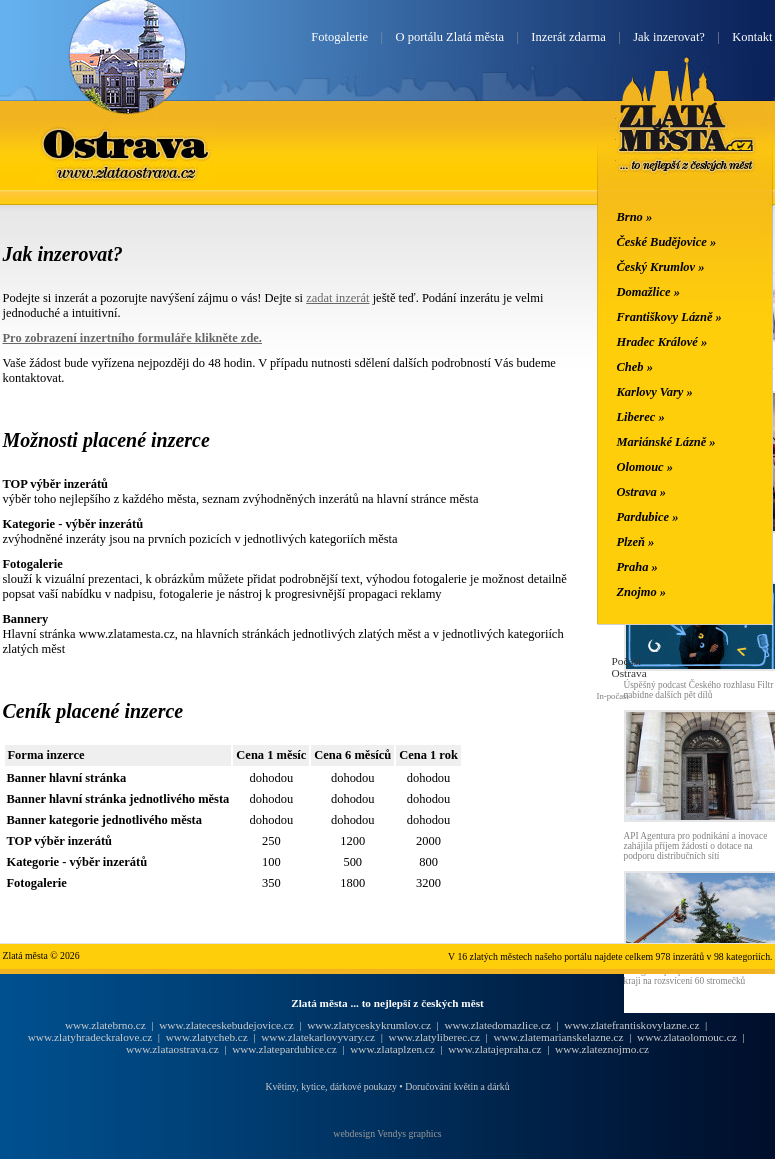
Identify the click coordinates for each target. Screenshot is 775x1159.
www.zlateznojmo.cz (602, 1049)
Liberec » (641, 417)
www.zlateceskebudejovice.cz (226, 1025)
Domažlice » (648, 292)
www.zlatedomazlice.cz (497, 1025)
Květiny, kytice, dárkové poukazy (330, 1086)
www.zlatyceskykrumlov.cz (369, 1025)
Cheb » (635, 367)
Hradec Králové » (662, 342)
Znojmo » (642, 592)
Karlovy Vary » (655, 392)
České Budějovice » (667, 242)
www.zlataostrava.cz (172, 1049)
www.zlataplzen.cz (392, 1049)
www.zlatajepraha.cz (494, 1049)
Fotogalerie (339, 37)
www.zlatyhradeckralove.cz (90, 1037)
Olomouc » (645, 467)
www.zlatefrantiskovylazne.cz (631, 1025)
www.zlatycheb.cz (207, 1037)
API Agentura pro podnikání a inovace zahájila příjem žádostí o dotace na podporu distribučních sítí (696, 846)
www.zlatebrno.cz (105, 1025)
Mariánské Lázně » (666, 442)
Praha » (637, 567)
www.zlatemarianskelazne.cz (558, 1037)
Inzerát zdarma (568, 37)
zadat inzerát (337, 298)
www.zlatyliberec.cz (434, 1037)
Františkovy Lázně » (669, 317)
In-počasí (613, 696)
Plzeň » (636, 542)
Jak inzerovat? (669, 37)
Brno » (635, 217)
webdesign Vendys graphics (387, 1133)
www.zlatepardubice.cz (284, 1049)
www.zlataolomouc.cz (687, 1037)
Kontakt (752, 37)
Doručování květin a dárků (457, 1086)
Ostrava (127, 143)
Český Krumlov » (661, 267)
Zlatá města (686, 138)
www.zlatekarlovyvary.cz (318, 1037)
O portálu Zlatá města (450, 37)
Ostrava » (642, 492)
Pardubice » (648, 517)
